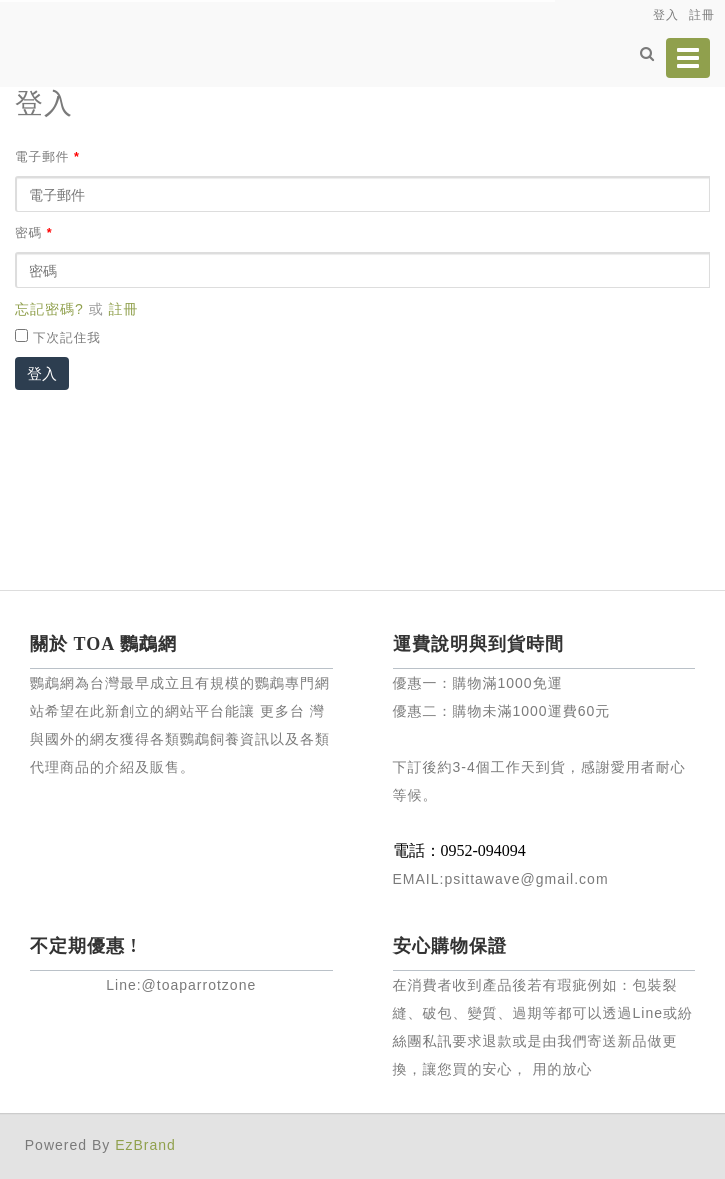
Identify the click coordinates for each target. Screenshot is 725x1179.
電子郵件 (47, 157)
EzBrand (145, 1145)
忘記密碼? (49, 309)
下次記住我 (67, 338)
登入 (42, 373)
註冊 (124, 309)
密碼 (34, 233)
